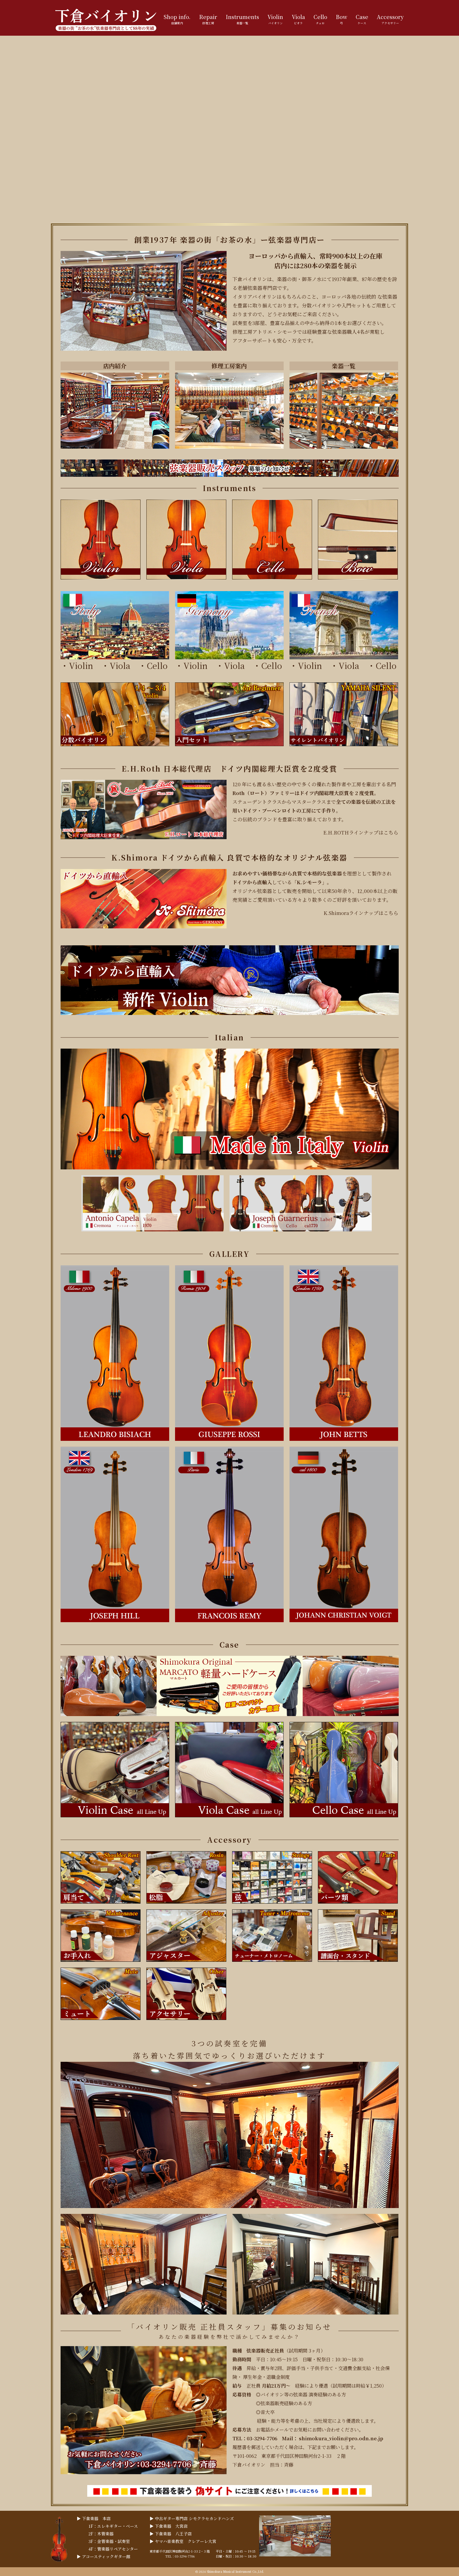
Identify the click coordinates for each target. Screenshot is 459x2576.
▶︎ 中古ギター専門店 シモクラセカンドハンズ (192, 2518)
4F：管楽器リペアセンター (113, 2549)
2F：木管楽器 (101, 2534)
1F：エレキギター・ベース (113, 2526)
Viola (123, 665)
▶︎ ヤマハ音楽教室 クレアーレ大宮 (183, 2541)
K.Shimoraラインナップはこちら (360, 912)
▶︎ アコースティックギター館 (103, 2556)
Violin (81, 665)
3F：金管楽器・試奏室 (109, 2541)
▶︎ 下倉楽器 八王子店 (171, 2534)
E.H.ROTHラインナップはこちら (360, 832)
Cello (157, 665)
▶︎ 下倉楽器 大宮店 (169, 2526)
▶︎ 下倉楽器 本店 (94, 2518)
